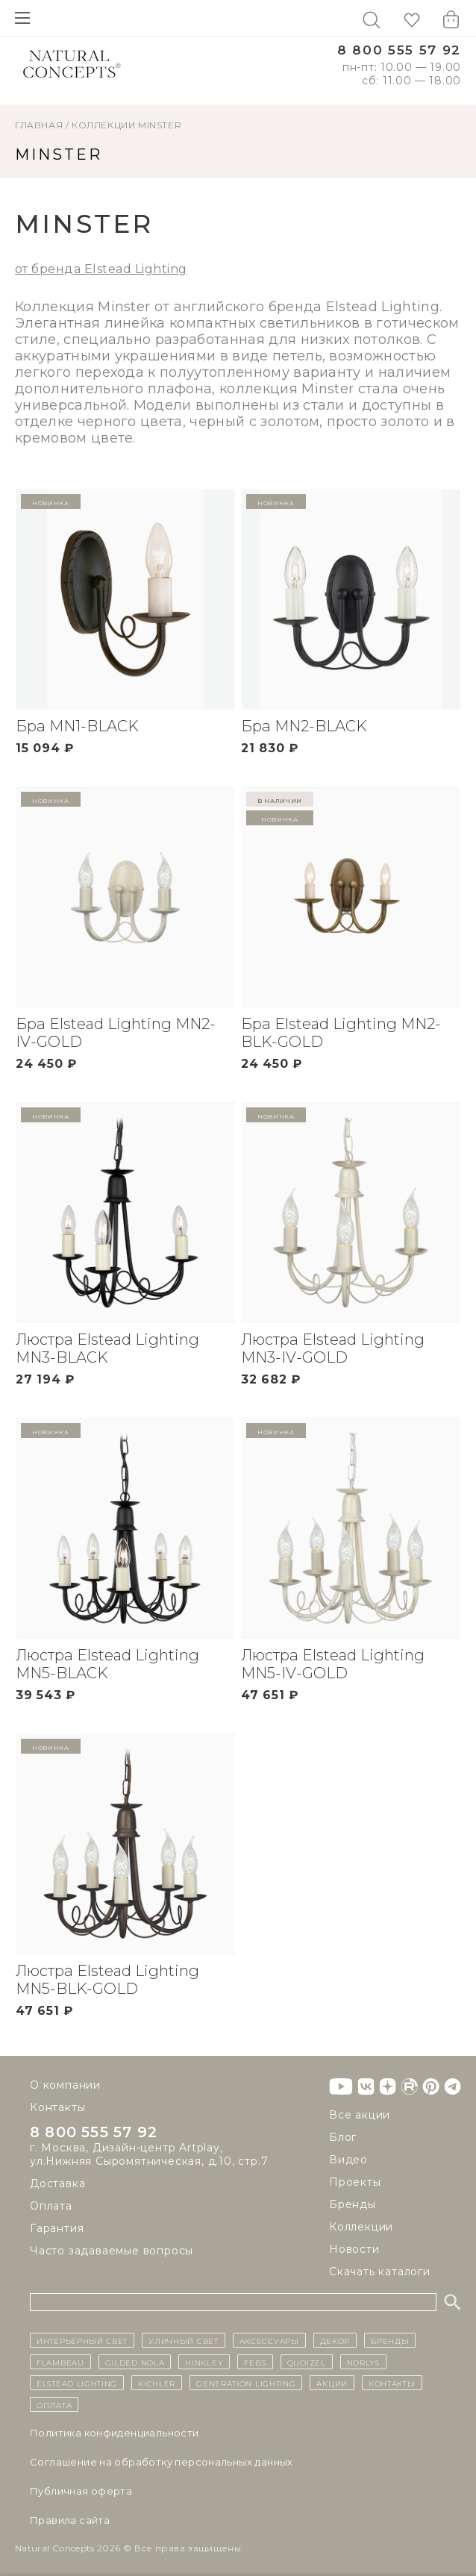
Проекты (355, 2182)
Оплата (51, 2206)
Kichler (156, 2382)
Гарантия (57, 2228)
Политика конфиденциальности (114, 2433)
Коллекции (103, 125)
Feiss (255, 2362)
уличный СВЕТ (183, 2340)
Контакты (57, 2107)
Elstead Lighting (77, 2382)
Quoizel (306, 2362)
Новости (354, 2249)
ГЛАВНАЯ (39, 125)
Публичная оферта (81, 2491)
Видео (348, 2159)
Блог (343, 2137)
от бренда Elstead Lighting (101, 269)
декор (335, 2340)
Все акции (359, 2115)
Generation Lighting (245, 2382)
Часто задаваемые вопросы (111, 2250)
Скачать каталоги (379, 2271)
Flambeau (60, 2362)
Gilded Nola (135, 2362)
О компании (65, 2085)
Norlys (363, 2362)
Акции (332, 2382)
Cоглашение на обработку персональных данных (161, 2462)
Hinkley (204, 2362)
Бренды (352, 2204)
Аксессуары (269, 2340)
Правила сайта (70, 2520)
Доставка (57, 2183)
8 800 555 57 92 (399, 50)
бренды (390, 2340)
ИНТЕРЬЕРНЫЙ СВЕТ (82, 2340)
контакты (392, 2382)
